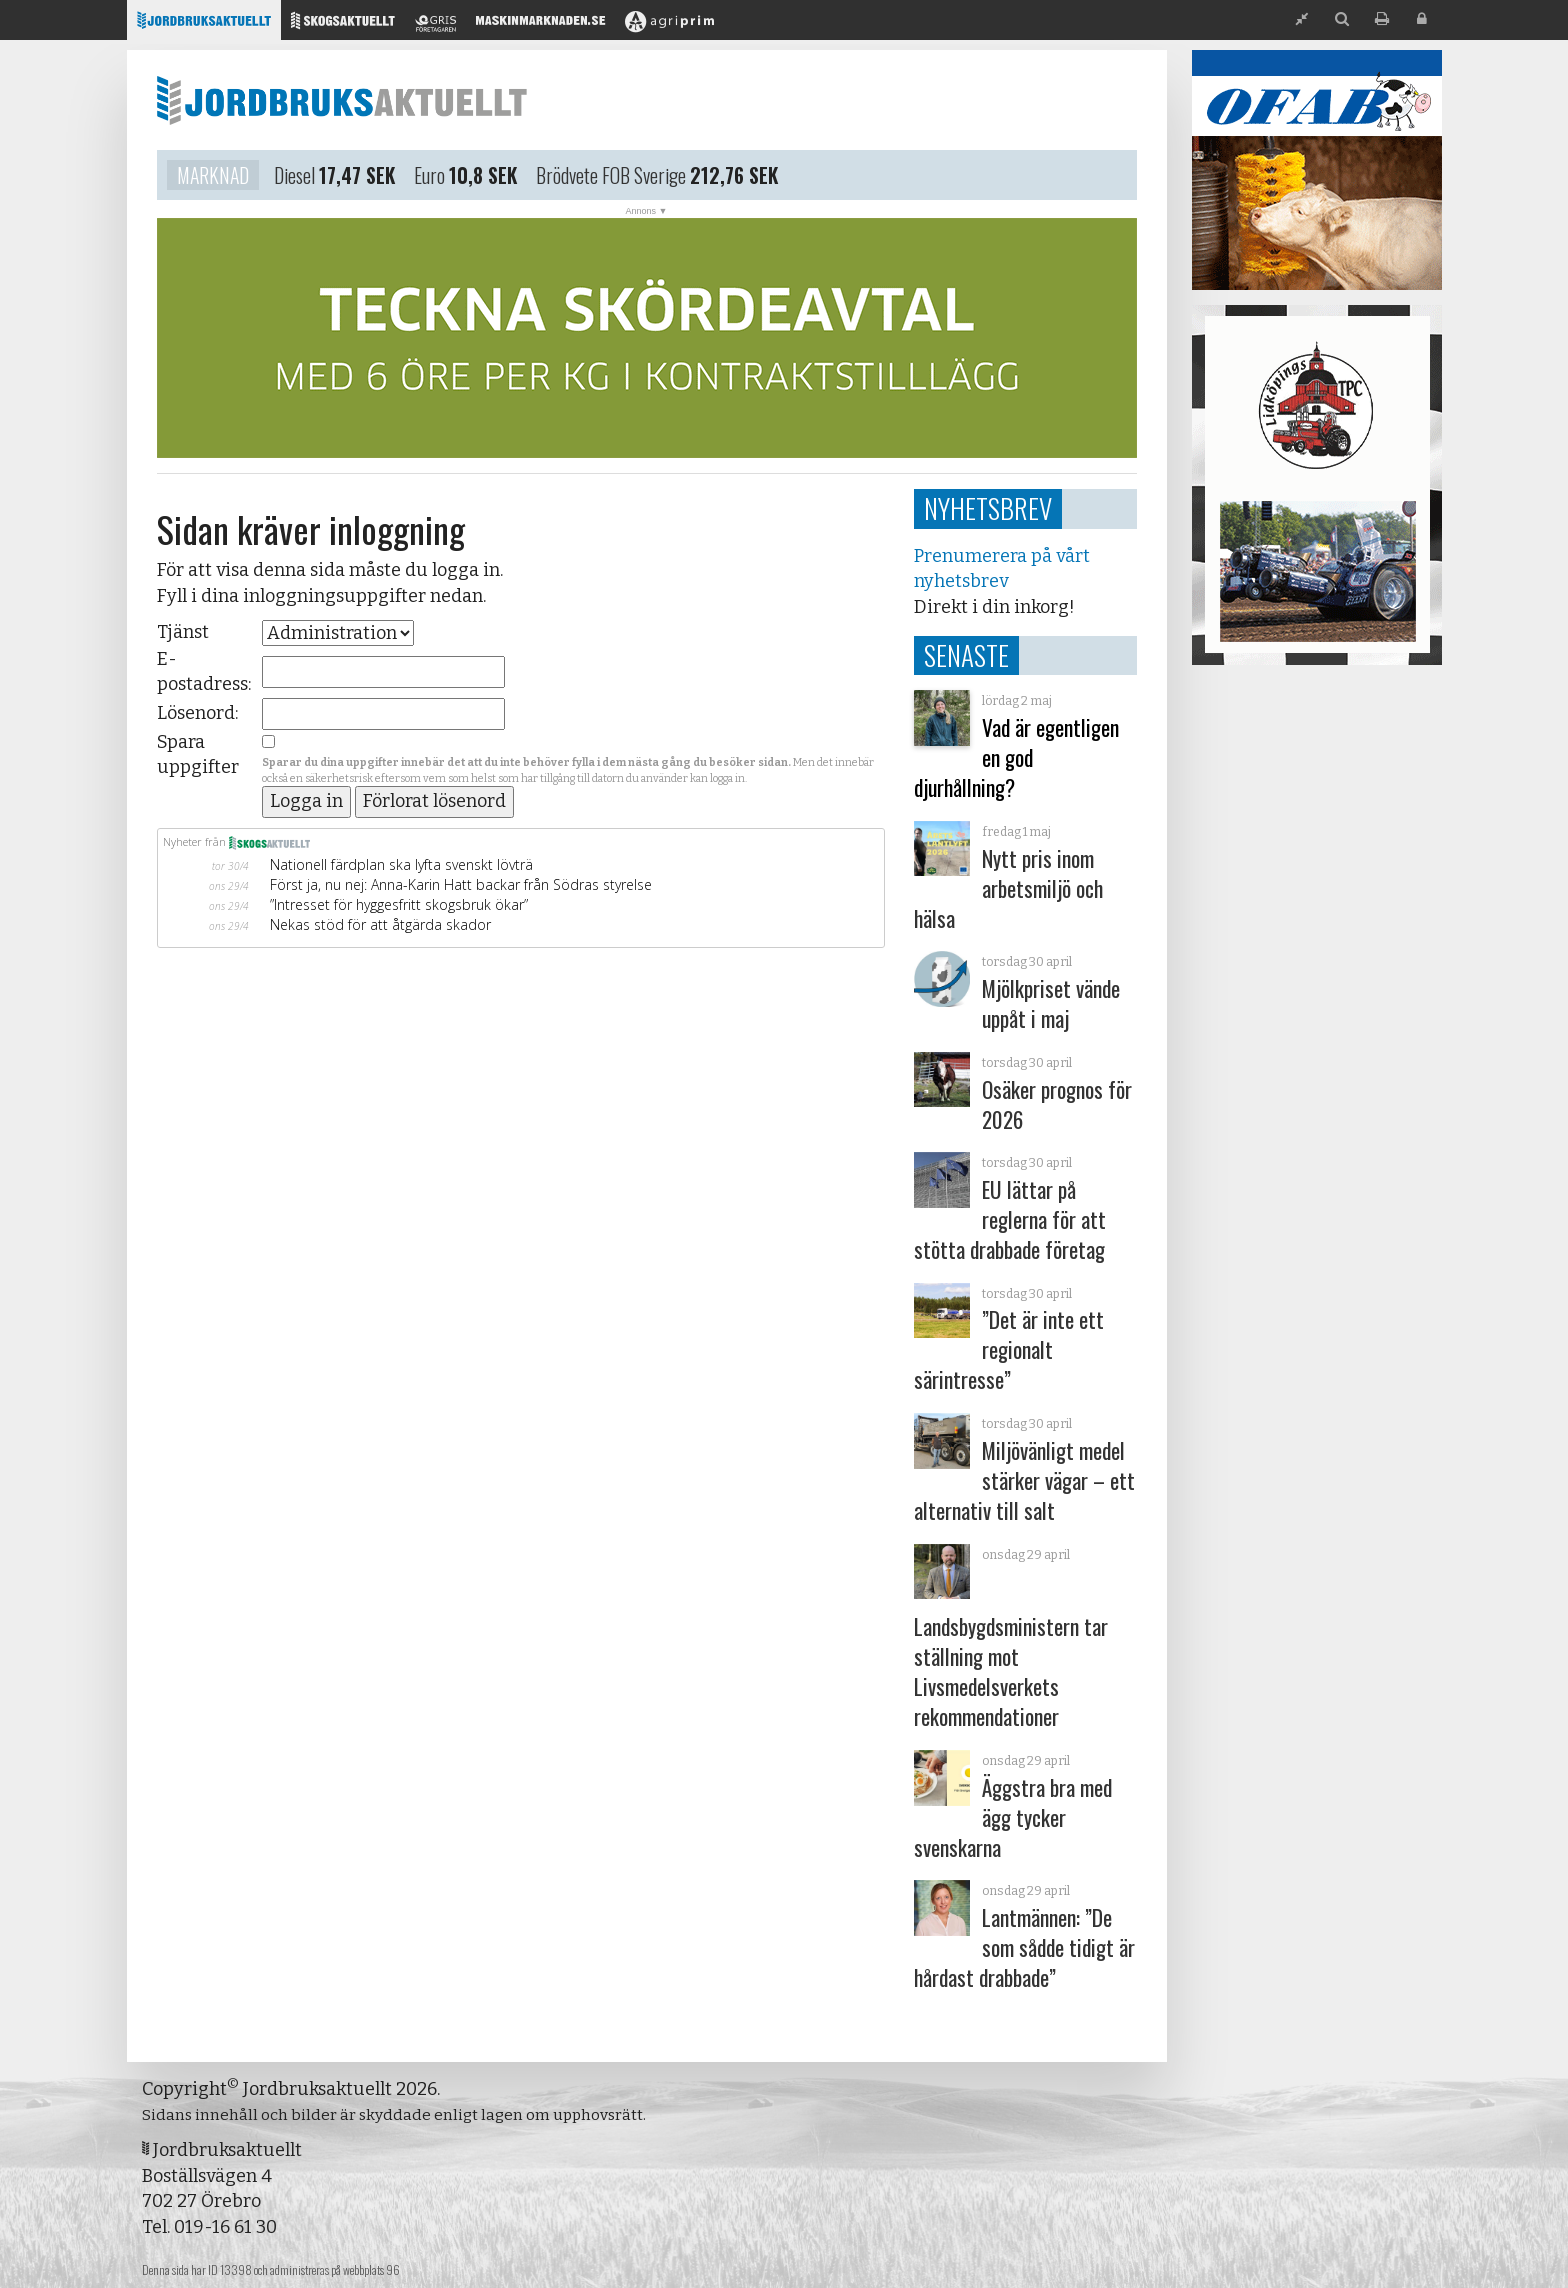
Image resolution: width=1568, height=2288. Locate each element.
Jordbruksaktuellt (342, 100)
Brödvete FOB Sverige (611, 178)
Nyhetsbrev (988, 508)
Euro (429, 178)
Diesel (294, 178)
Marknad (213, 178)
